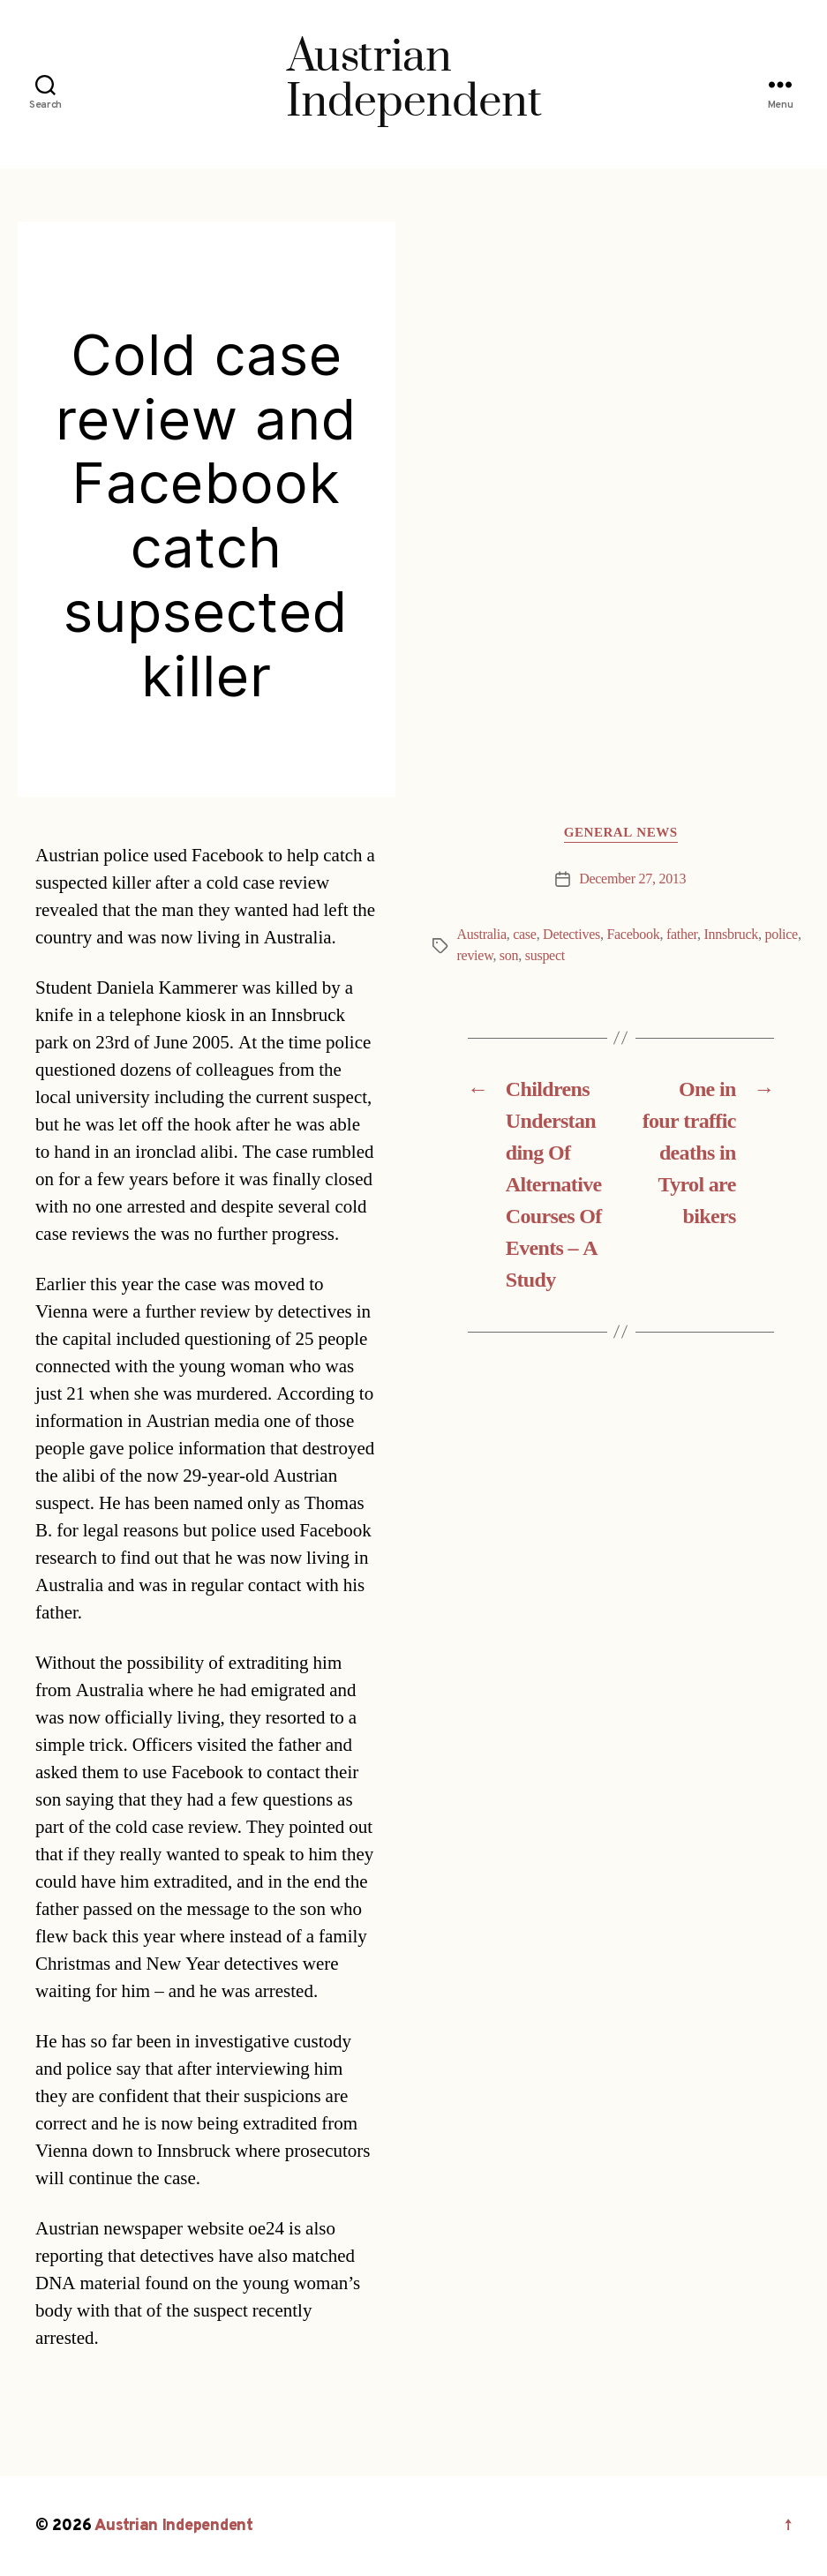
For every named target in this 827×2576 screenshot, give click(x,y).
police (780, 934)
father (681, 934)
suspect (545, 956)
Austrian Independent (173, 2526)
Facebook (632, 934)
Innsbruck (730, 934)
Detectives (571, 934)
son (509, 956)
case (524, 934)
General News (621, 833)
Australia (482, 934)
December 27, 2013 (632, 879)
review (475, 956)
